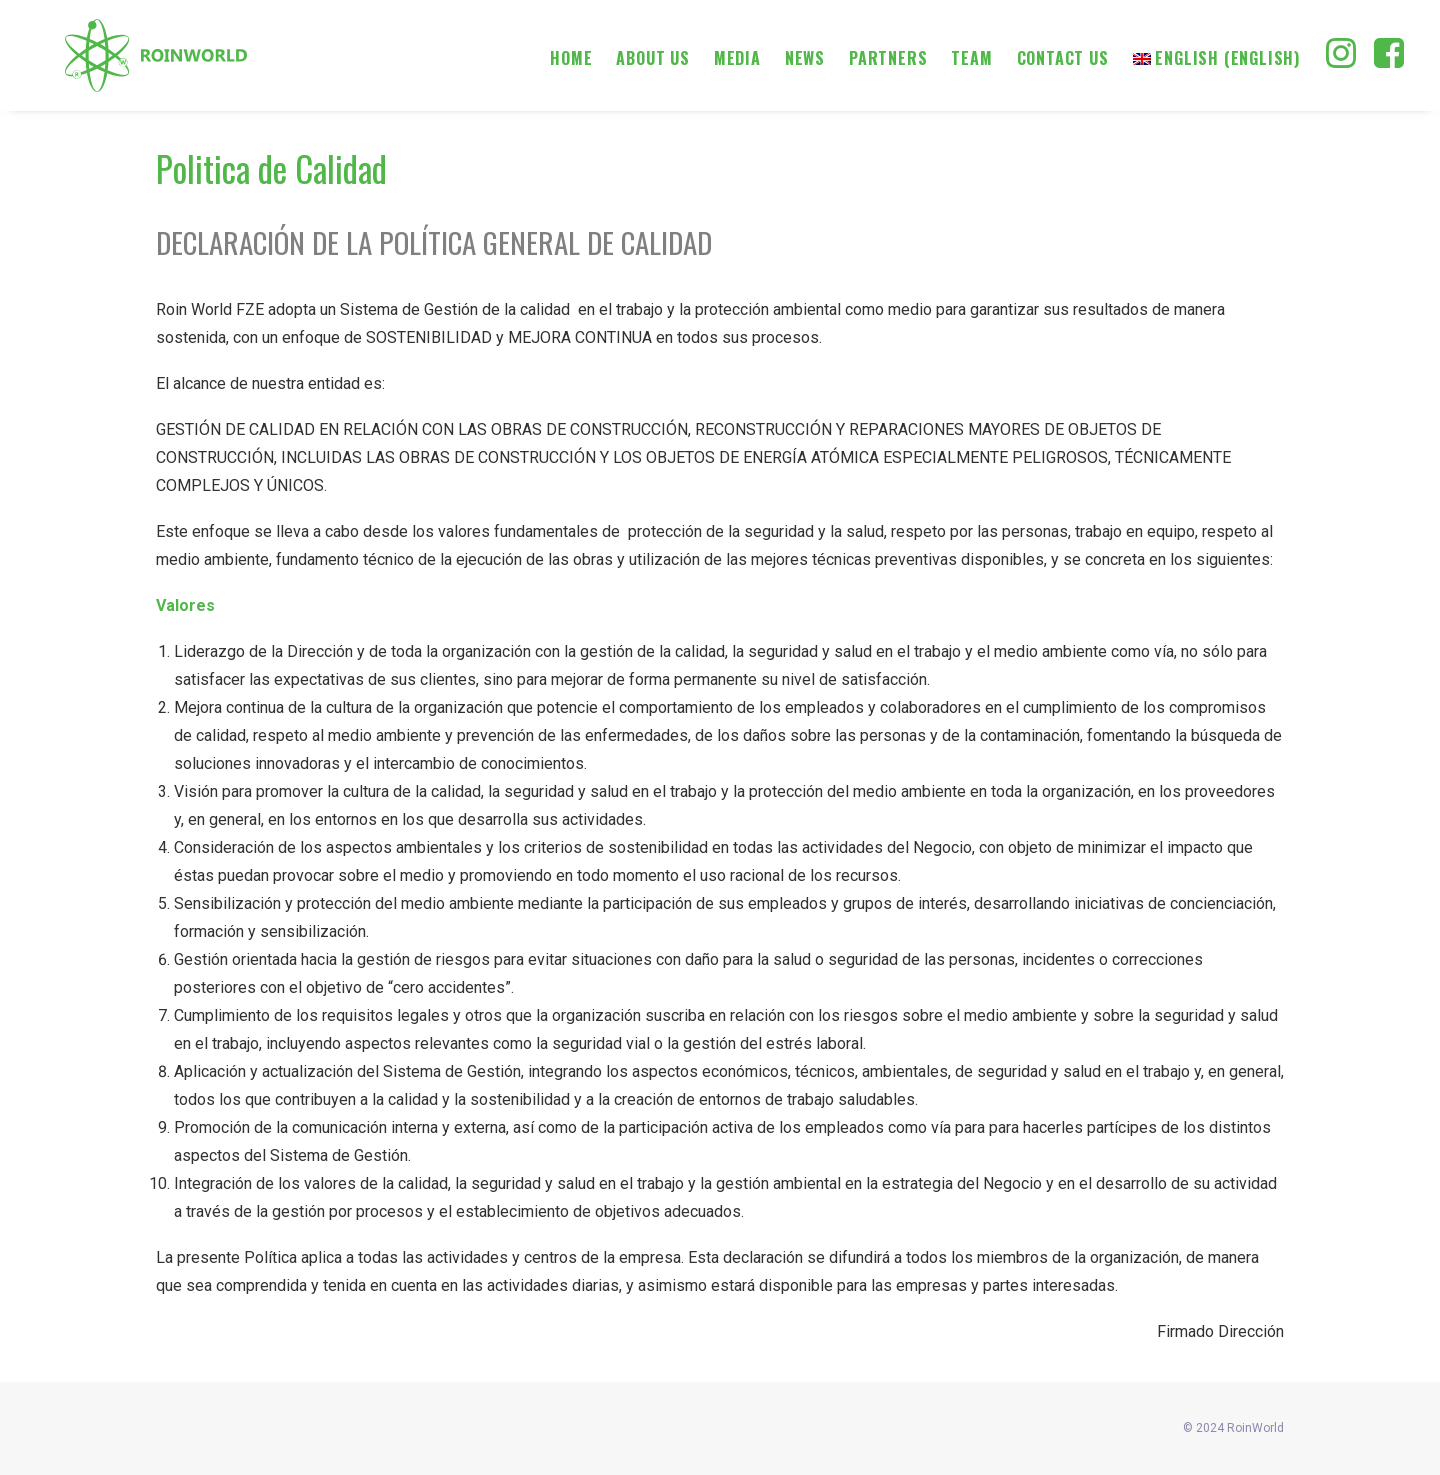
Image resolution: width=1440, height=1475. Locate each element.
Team (971, 58)
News (805, 58)
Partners (888, 58)
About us (652, 58)
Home (571, 58)
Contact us (1063, 58)
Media (737, 58)
